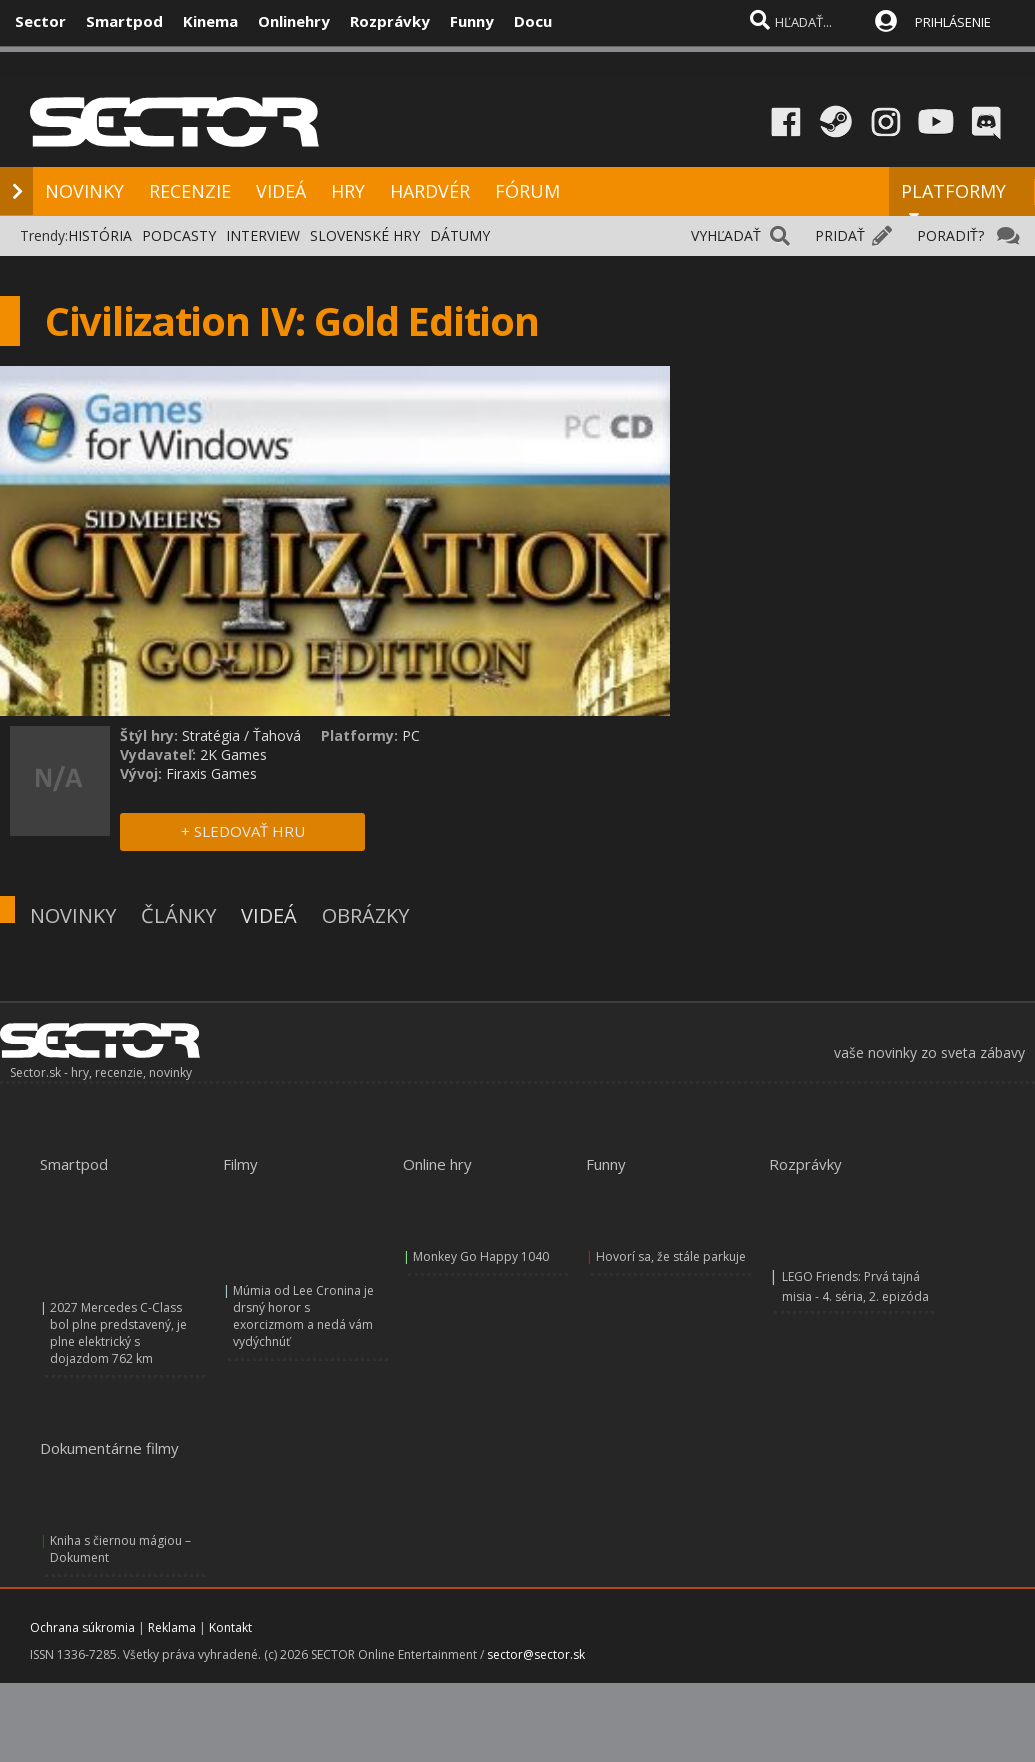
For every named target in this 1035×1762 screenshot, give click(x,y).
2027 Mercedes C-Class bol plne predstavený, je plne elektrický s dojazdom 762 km (118, 1333)
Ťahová (277, 735)
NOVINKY (84, 191)
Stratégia (211, 735)
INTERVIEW (263, 235)
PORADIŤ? (950, 235)
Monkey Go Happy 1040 (481, 1256)
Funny (472, 21)
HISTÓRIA (100, 235)
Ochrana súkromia (82, 1627)
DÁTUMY (460, 235)
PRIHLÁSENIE (953, 22)
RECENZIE (190, 191)
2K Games (233, 754)
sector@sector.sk (536, 1654)
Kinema (210, 21)
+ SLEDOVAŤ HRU (243, 831)
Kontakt (230, 1627)
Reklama (172, 1627)
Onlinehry (294, 21)
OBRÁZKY (365, 915)
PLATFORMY (953, 200)
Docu (533, 21)
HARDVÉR (430, 191)
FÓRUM (527, 191)
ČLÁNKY (178, 915)
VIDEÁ (281, 191)
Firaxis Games (211, 773)
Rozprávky (390, 21)
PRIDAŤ (840, 235)
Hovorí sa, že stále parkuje (671, 1256)
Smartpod (124, 21)
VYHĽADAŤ (726, 235)
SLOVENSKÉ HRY (365, 235)
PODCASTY (179, 235)
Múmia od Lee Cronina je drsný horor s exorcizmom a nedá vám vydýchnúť (303, 1316)
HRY (348, 191)
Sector (40, 21)
